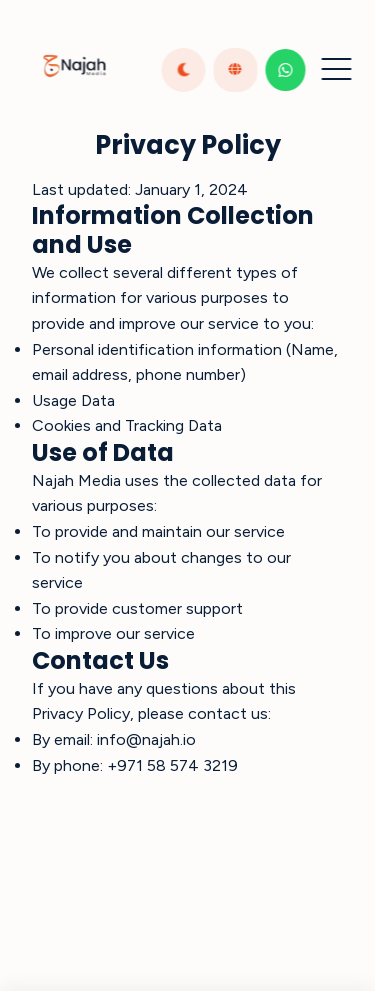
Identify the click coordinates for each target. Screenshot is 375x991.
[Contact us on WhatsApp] (285, 70)
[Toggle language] (235, 70)
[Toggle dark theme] (183, 70)
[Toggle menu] (336, 70)
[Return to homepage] (74, 70)
